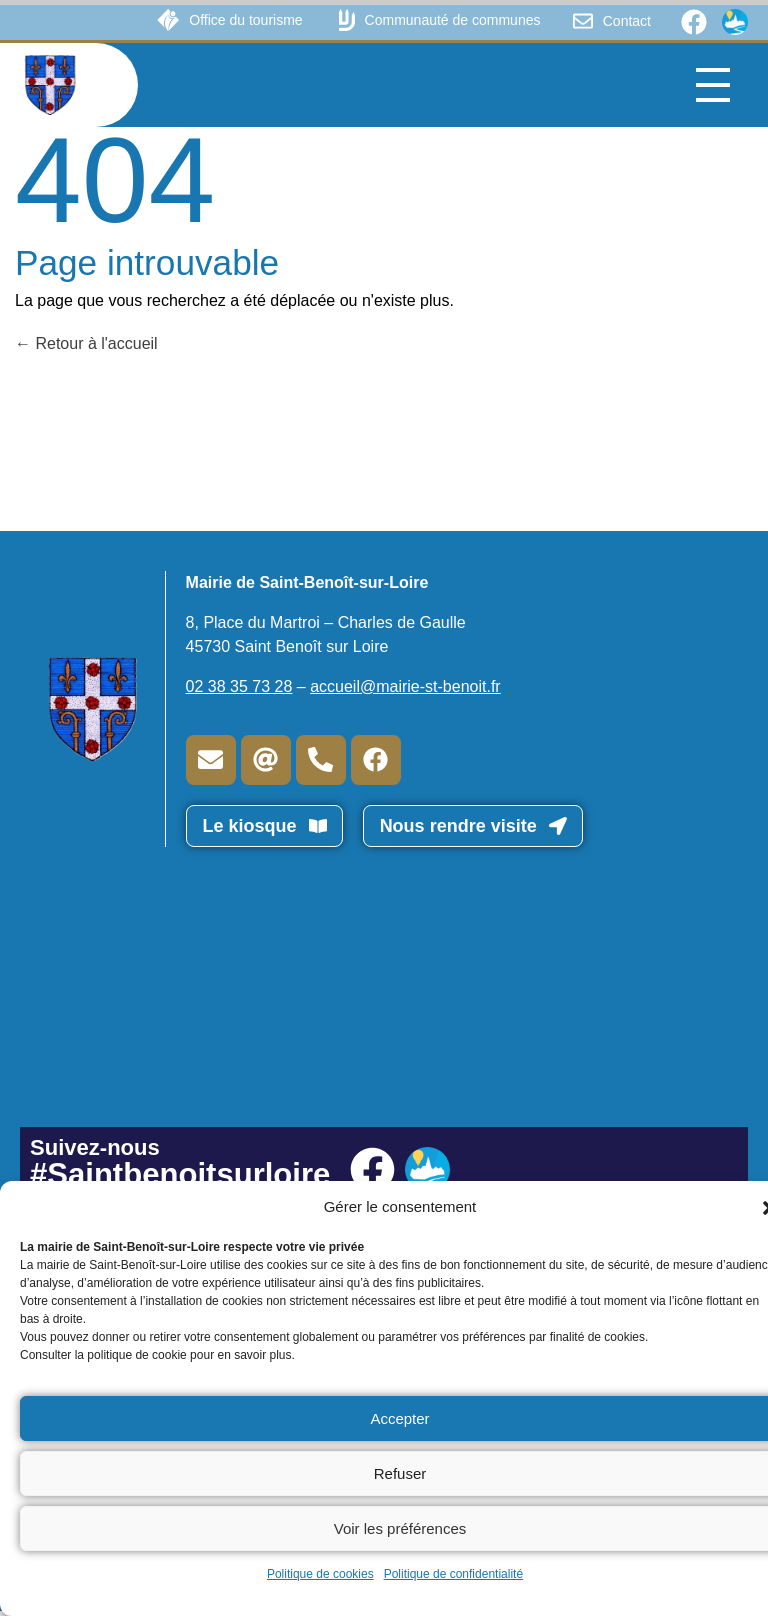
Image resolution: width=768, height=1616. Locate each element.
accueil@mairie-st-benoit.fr (405, 686)
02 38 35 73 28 (239, 686)
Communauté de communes (453, 20)
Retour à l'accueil (86, 343)
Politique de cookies (320, 1574)
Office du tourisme (245, 20)
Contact (627, 21)
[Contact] (583, 21)
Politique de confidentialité (453, 1574)
